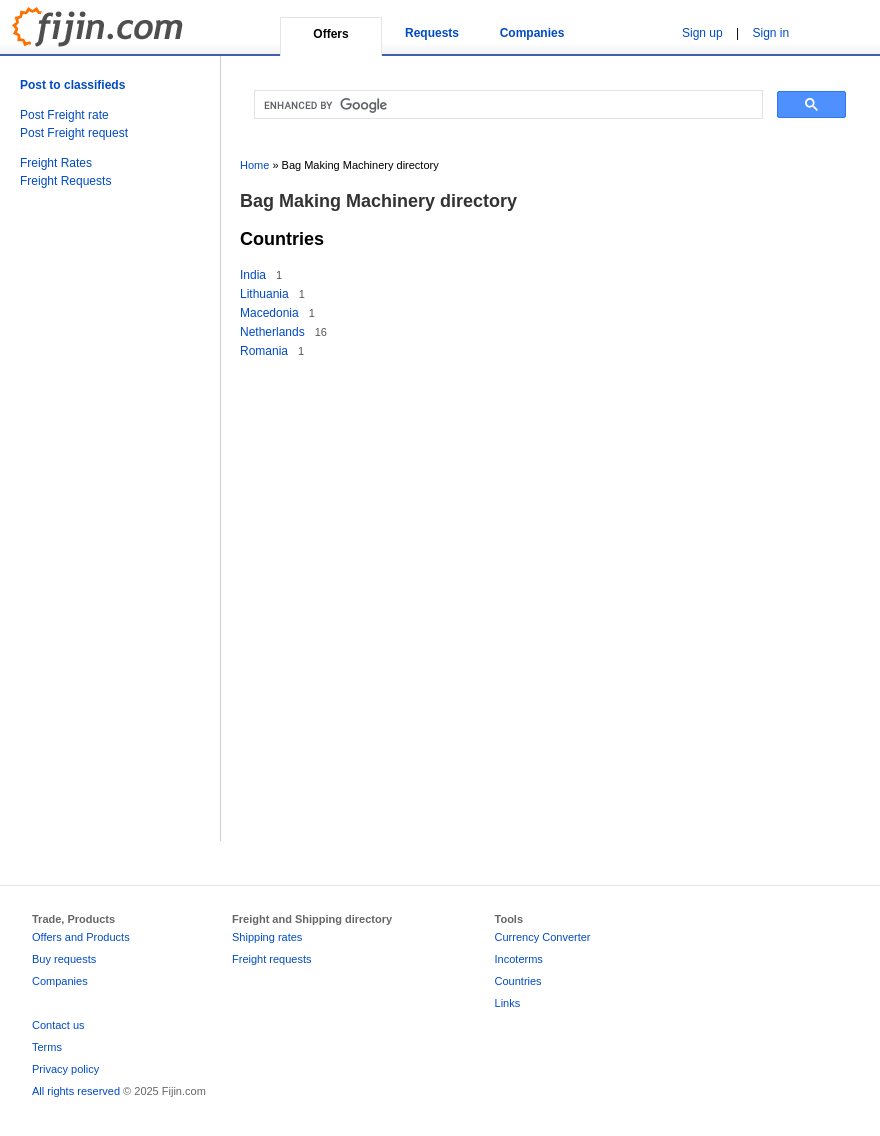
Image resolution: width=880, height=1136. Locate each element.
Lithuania (264, 294)
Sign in (771, 33)
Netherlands (272, 332)
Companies (532, 33)
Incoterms (519, 959)
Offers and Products (81, 937)
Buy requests (64, 959)
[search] (506, 105)
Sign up (702, 33)
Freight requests (271, 959)
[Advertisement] (100, 536)
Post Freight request (74, 133)
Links (508, 1003)
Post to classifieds (72, 85)
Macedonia (269, 313)
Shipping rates (267, 937)
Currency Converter (543, 937)
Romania (264, 351)
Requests (432, 33)
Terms (47, 1047)
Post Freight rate (64, 115)
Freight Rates (56, 163)
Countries (518, 981)
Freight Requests (65, 181)
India (253, 275)
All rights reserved (76, 1091)
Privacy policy (65, 1069)
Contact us (58, 1025)
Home (254, 165)
